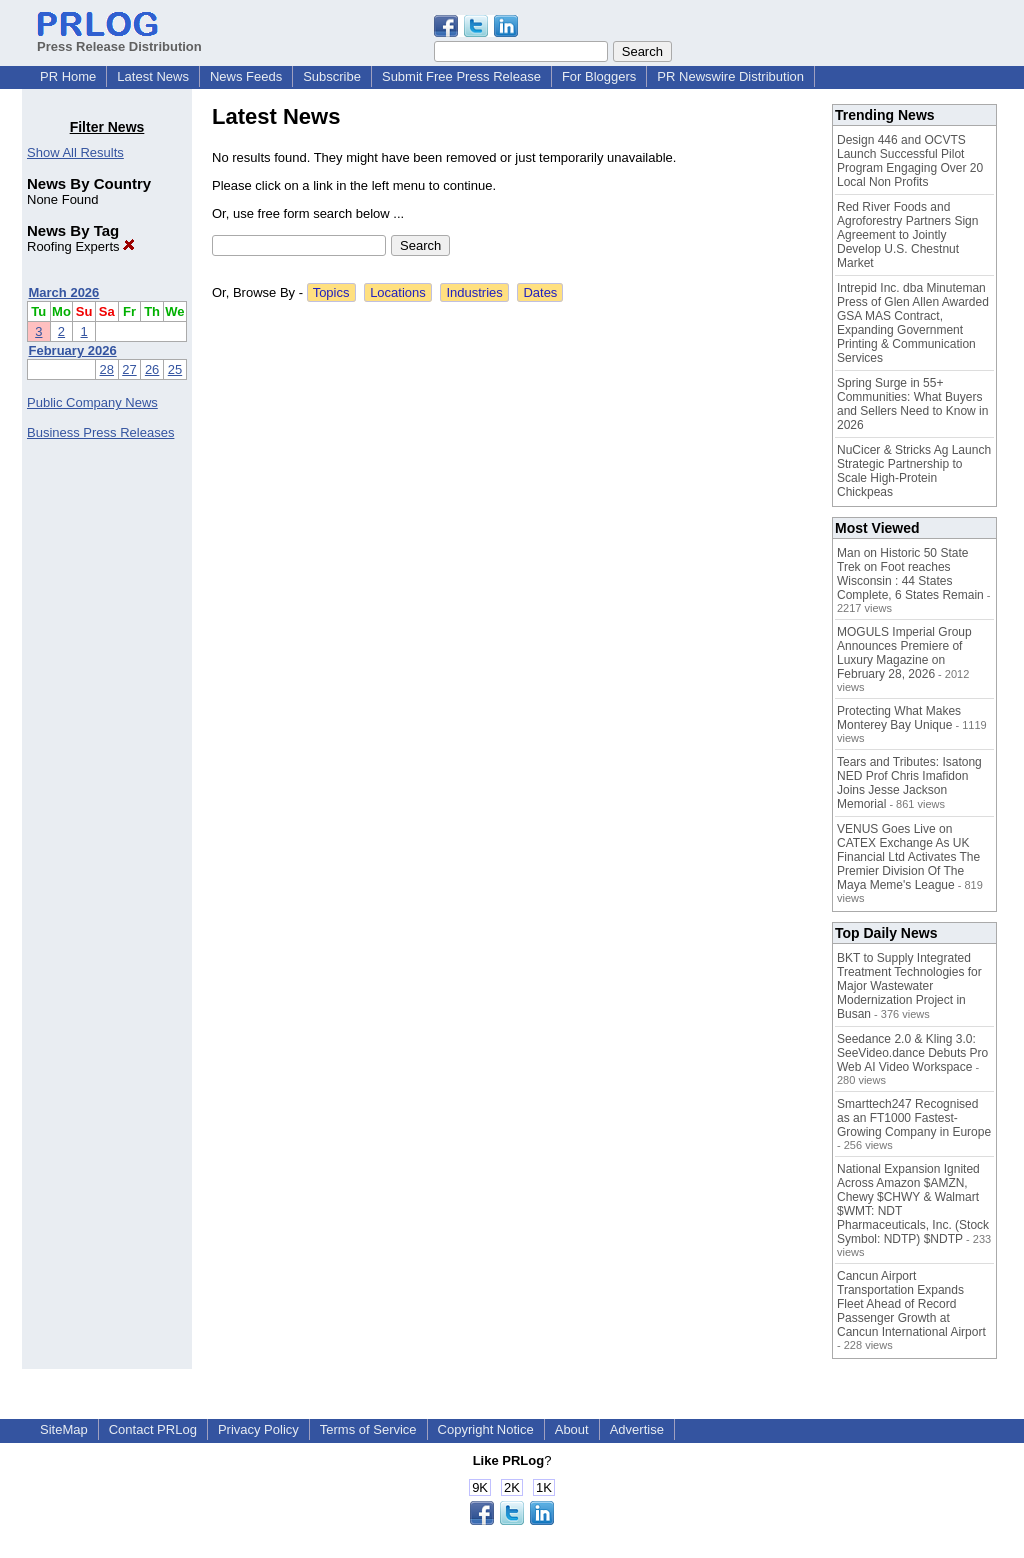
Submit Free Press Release (461, 76)
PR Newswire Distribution (730, 76)
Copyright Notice (486, 1429)
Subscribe (332, 76)
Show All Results (75, 152)
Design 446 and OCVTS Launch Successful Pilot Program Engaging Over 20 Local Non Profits (910, 161)
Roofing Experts (81, 246)
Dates (540, 292)
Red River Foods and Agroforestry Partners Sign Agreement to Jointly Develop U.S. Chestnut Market (907, 235)
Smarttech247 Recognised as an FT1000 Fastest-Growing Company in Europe (914, 1118)
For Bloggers (599, 76)
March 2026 (64, 292)
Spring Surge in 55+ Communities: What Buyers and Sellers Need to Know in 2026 (912, 404)
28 (107, 369)
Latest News (153, 76)
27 (129, 369)
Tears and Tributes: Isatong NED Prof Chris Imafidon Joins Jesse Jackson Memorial (909, 783)
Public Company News (92, 402)
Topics (331, 292)
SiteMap (64, 1429)
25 (175, 369)
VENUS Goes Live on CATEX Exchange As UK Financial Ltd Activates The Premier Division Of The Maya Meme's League (908, 857)
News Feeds (246, 76)
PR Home (68, 76)
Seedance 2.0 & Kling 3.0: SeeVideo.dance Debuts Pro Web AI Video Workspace (912, 1053)
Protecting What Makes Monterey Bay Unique (899, 718)
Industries (474, 292)
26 (152, 369)
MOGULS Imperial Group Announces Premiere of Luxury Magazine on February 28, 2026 (904, 653)
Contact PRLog (153, 1429)
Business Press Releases (100, 432)
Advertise (637, 1429)
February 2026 (73, 350)
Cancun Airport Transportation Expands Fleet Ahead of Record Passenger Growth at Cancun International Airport (911, 1304)
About (572, 1429)
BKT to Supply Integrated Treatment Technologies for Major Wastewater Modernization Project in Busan (909, 986)
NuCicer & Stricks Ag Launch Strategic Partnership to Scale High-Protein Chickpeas (914, 471)
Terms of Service (368, 1429)
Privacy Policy (258, 1429)
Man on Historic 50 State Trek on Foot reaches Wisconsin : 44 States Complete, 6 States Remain (910, 574)
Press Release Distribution (119, 39)
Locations (398, 292)
